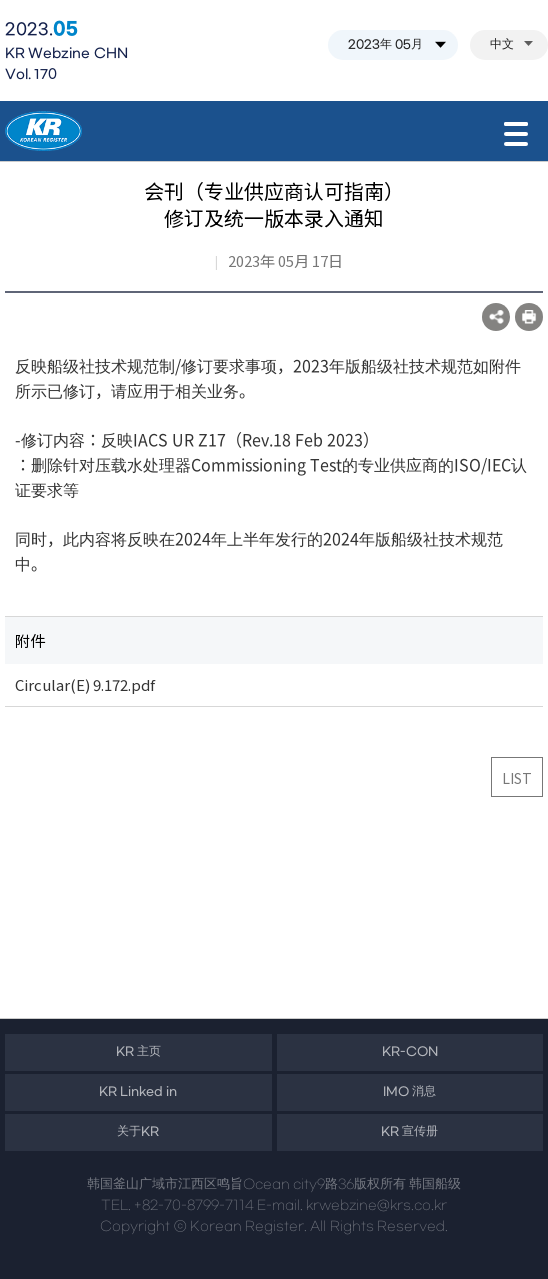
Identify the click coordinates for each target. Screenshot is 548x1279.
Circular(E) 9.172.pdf (85, 684)
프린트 (529, 317)
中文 (511, 45)
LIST (517, 778)
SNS (496, 317)
